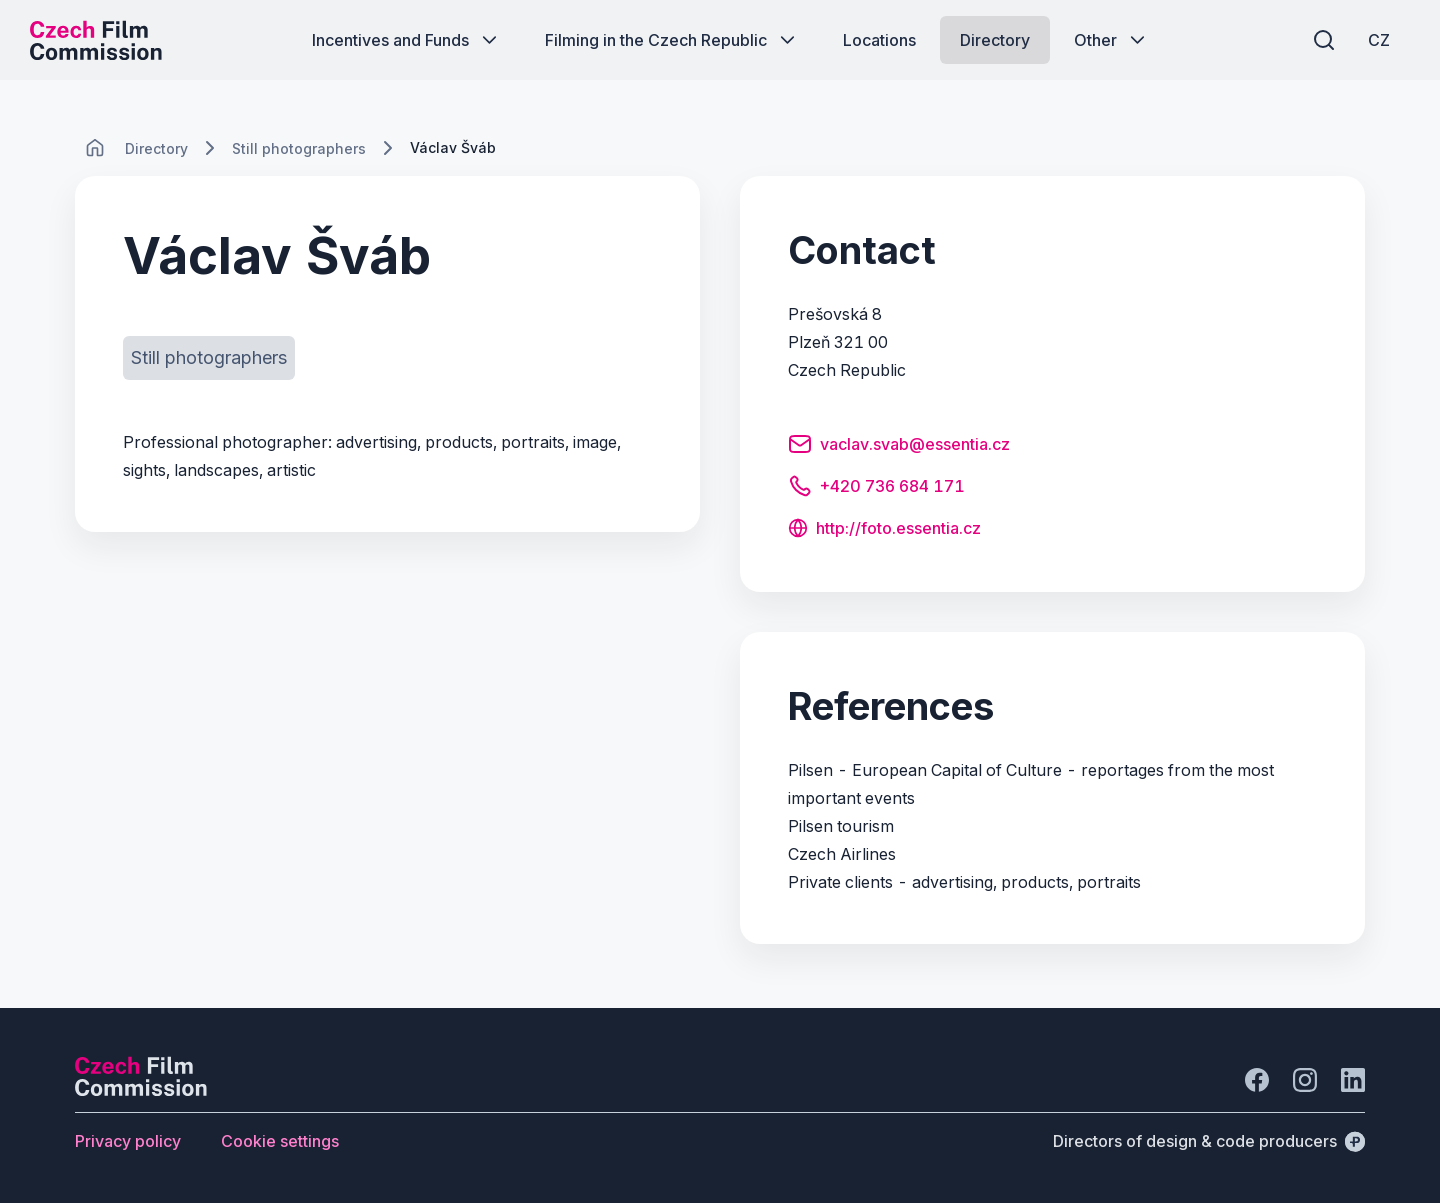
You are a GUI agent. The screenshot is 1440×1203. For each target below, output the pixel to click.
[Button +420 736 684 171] (876, 489)
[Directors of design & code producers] (1209, 1141)
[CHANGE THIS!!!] (95, 148)
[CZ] (1379, 40)
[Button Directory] (995, 40)
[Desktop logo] (96, 40)
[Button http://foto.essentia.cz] (884, 530)
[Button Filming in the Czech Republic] (672, 40)
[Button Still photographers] (209, 358)
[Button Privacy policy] (128, 1141)
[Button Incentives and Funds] (406, 40)
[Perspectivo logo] (141, 1090)
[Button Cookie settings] (280, 1141)
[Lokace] (156, 148)
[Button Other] (1111, 40)
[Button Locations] (879, 40)
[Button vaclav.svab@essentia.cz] (899, 447)
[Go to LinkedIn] (1353, 1080)
